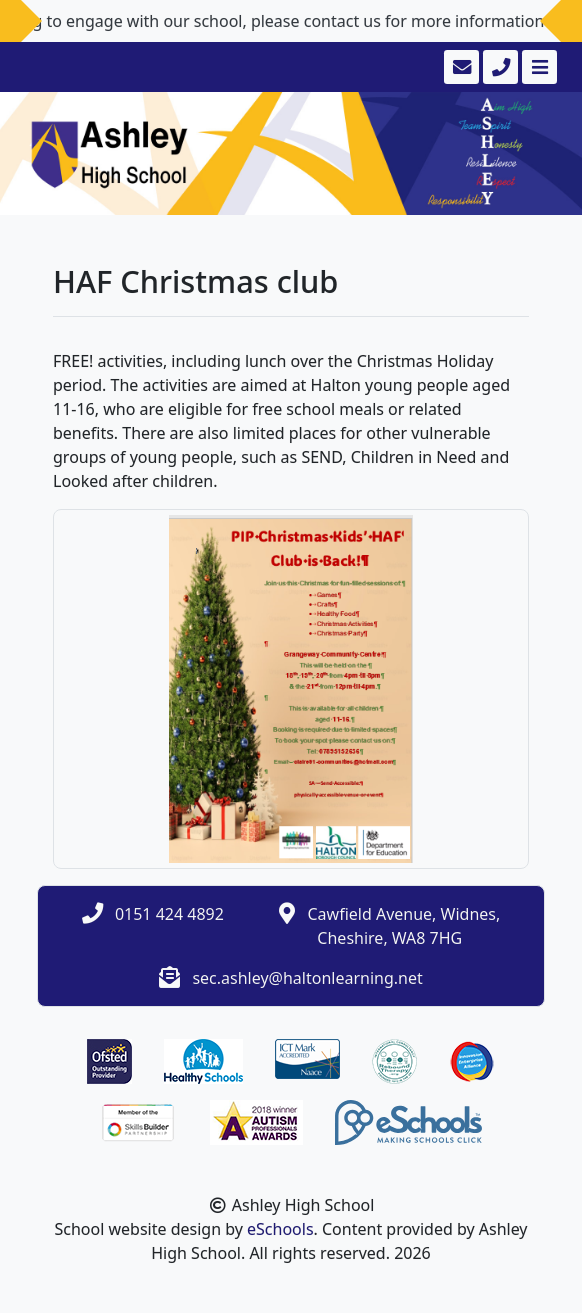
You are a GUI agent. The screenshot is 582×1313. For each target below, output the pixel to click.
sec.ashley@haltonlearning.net (307, 978)
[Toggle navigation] (537, 67)
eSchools (280, 1229)
